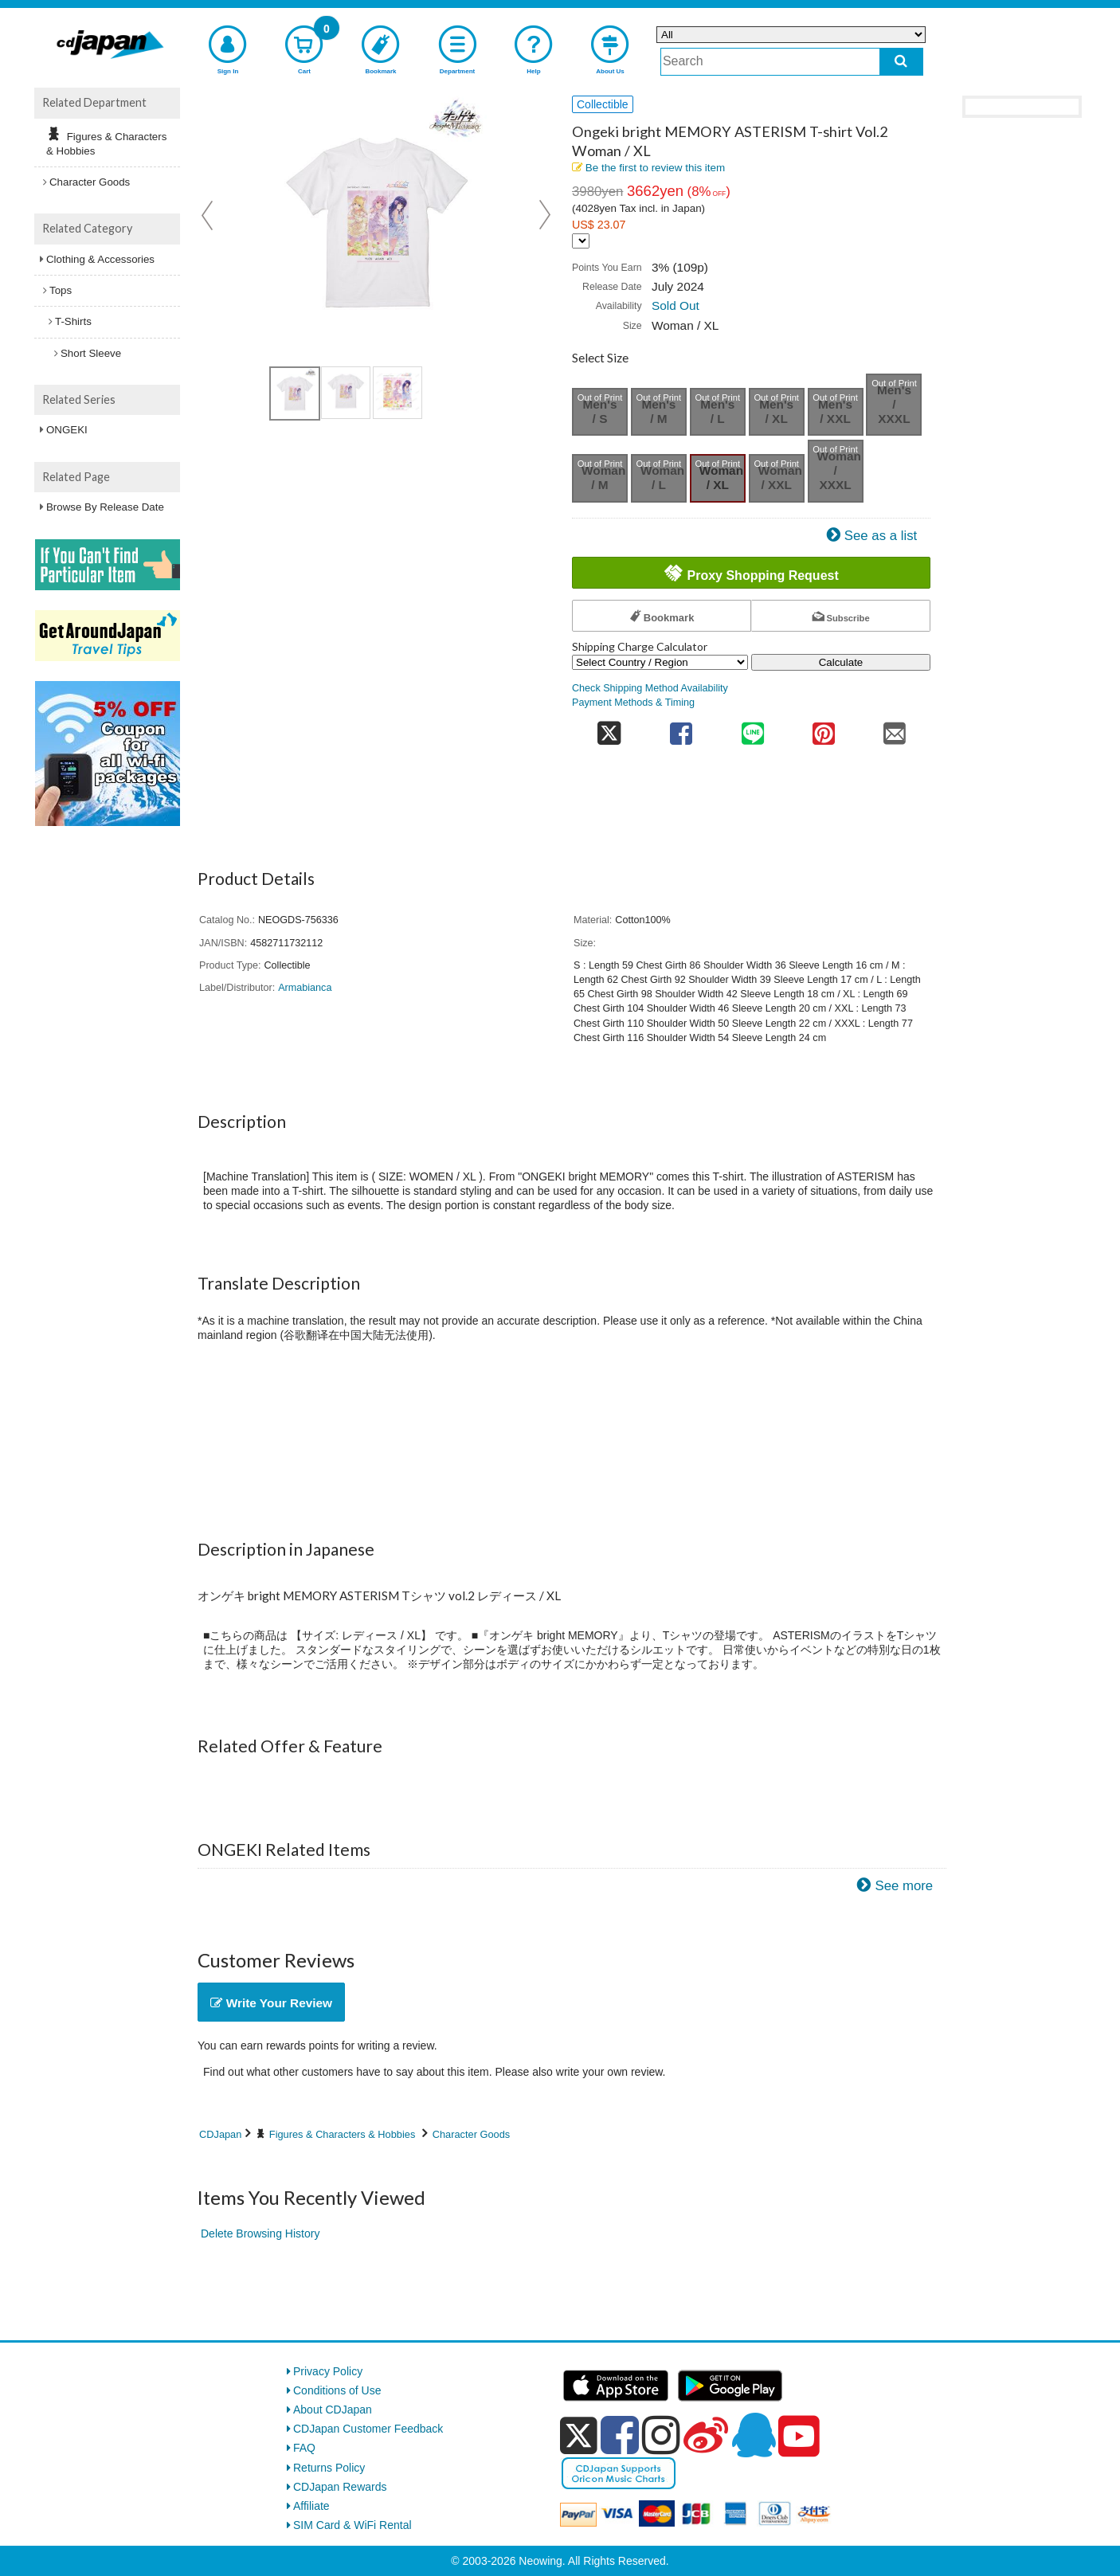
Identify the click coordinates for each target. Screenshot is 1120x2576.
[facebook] (620, 2435)
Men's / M (658, 411)
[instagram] (661, 2435)
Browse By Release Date (105, 507)
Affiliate (311, 2506)
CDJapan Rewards (340, 2486)
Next (545, 215)
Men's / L (717, 411)
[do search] (901, 62)
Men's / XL (776, 411)
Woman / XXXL (839, 470)
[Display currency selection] (580, 241)
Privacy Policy (327, 2371)
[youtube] (799, 2436)
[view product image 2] (345, 392)
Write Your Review (271, 2003)
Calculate (841, 662)
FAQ (304, 2447)
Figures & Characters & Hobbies (342, 2134)
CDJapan (220, 2134)
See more (904, 1885)
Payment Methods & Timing (633, 702)
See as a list (880, 535)
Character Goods (471, 2134)
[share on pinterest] (823, 728)
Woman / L (662, 477)
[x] (578, 2435)
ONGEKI (67, 430)
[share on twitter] (609, 728)
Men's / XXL (835, 411)
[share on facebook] (681, 728)
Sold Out (675, 305)
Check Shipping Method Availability (650, 688)
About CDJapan (332, 2409)
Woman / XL (721, 477)
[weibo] (705, 2435)
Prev (208, 215)
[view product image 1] (294, 393)
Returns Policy (329, 2467)
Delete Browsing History (260, 2233)
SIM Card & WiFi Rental (352, 2525)
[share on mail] (895, 728)
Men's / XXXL (894, 404)
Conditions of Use (337, 2390)
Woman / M (603, 477)
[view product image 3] (397, 392)
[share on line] (752, 728)
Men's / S (599, 411)
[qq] (753, 2435)
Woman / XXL (780, 477)
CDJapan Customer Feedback (368, 2428)
